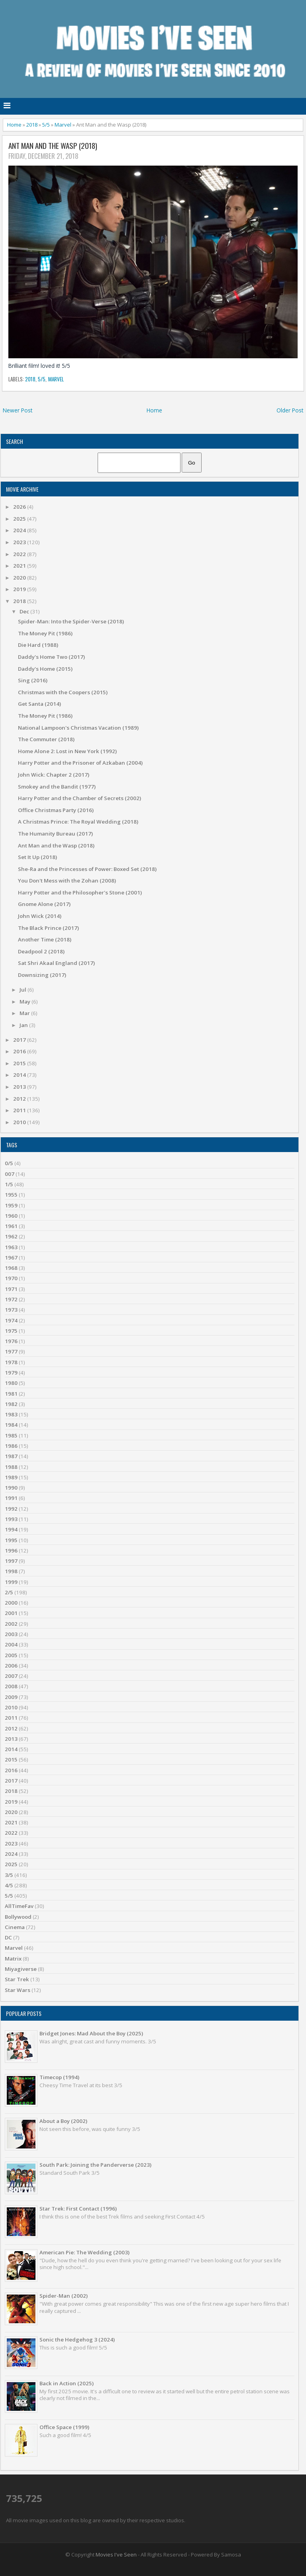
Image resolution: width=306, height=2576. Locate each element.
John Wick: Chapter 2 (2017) (53, 774)
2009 (11, 1697)
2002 (11, 1623)
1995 (11, 1540)
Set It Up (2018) (37, 857)
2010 (20, 1122)
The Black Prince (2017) (48, 928)
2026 (20, 506)
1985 (11, 1435)
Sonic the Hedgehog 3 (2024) (77, 2339)
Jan (24, 1025)
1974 (11, 1320)
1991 (11, 1498)
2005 (11, 1655)
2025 (20, 518)
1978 (11, 1362)
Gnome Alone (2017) (44, 904)
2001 (11, 1613)
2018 (31, 124)
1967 (11, 1257)
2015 (20, 1063)
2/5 (9, 1592)
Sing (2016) (32, 680)
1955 (11, 1194)
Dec (25, 611)
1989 (11, 1477)
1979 (11, 1372)
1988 (11, 1467)
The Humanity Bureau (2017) (55, 833)
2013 (20, 1086)
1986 (11, 1445)
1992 (11, 1508)
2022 (20, 554)
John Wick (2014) (39, 916)
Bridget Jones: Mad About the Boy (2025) (91, 2033)
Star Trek (17, 1979)
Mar (25, 1013)
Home (14, 124)
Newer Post (17, 410)
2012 (20, 1098)
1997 (11, 1560)
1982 (11, 1404)
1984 (11, 1424)
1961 (11, 1226)
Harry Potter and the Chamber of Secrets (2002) (79, 798)
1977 (11, 1351)
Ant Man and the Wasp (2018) (52, 145)
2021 (20, 565)
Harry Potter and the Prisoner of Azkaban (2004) (80, 762)
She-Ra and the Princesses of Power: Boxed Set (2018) (87, 869)
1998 (11, 1571)
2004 (11, 1644)
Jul (23, 989)
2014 (20, 1074)
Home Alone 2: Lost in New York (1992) (67, 751)
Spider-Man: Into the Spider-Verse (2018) (71, 621)
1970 (11, 1278)
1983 (11, 1414)
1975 (11, 1330)
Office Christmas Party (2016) (56, 810)
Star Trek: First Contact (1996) (78, 2208)
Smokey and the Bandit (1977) (57, 786)
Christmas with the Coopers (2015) (63, 692)
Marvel (63, 124)
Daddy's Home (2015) (45, 668)
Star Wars (17, 1990)
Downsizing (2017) (42, 974)
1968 (11, 1267)
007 (9, 1174)
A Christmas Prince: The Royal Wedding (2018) (78, 821)
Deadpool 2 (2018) (41, 951)
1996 (11, 1550)
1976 (11, 1341)
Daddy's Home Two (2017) (51, 656)
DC (8, 1937)
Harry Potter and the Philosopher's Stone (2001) (80, 892)
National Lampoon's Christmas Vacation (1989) (78, 727)
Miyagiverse (21, 1969)
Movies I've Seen (116, 2554)
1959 (11, 1205)
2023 (20, 542)
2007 (11, 1676)
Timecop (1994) (59, 2077)
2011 (20, 1110)
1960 (11, 1215)
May (25, 1001)
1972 (11, 1299)
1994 (11, 1529)
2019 (20, 589)
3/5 (9, 1875)
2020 (20, 577)
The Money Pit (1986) (45, 633)
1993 (11, 1519)
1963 (11, 1247)
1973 (11, 1309)
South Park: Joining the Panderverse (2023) (95, 2164)
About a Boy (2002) (63, 2121)
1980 (11, 1383)
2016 (20, 1051)
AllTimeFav (19, 1906)
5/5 (46, 124)
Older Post (290, 410)
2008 (11, 1686)
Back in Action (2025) (66, 2383)
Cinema (15, 1927)
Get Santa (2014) (39, 703)
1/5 (9, 1184)
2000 (11, 1602)
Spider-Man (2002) (63, 2295)
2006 (11, 1665)
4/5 (9, 1885)
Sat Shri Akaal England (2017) (56, 963)
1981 (11, 1393)
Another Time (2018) (44, 939)
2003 (11, 1634)
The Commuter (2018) (46, 739)
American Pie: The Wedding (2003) (84, 2252)
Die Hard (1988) (38, 644)
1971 (11, 1289)
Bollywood (18, 1916)
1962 (11, 1236)
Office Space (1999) (64, 2427)
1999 (11, 1582)
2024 (20, 530)
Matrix (13, 1958)
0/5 (9, 1163)
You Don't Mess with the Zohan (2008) (67, 880)
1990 (11, 1487)
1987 (11, 1456)
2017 (20, 1039)
